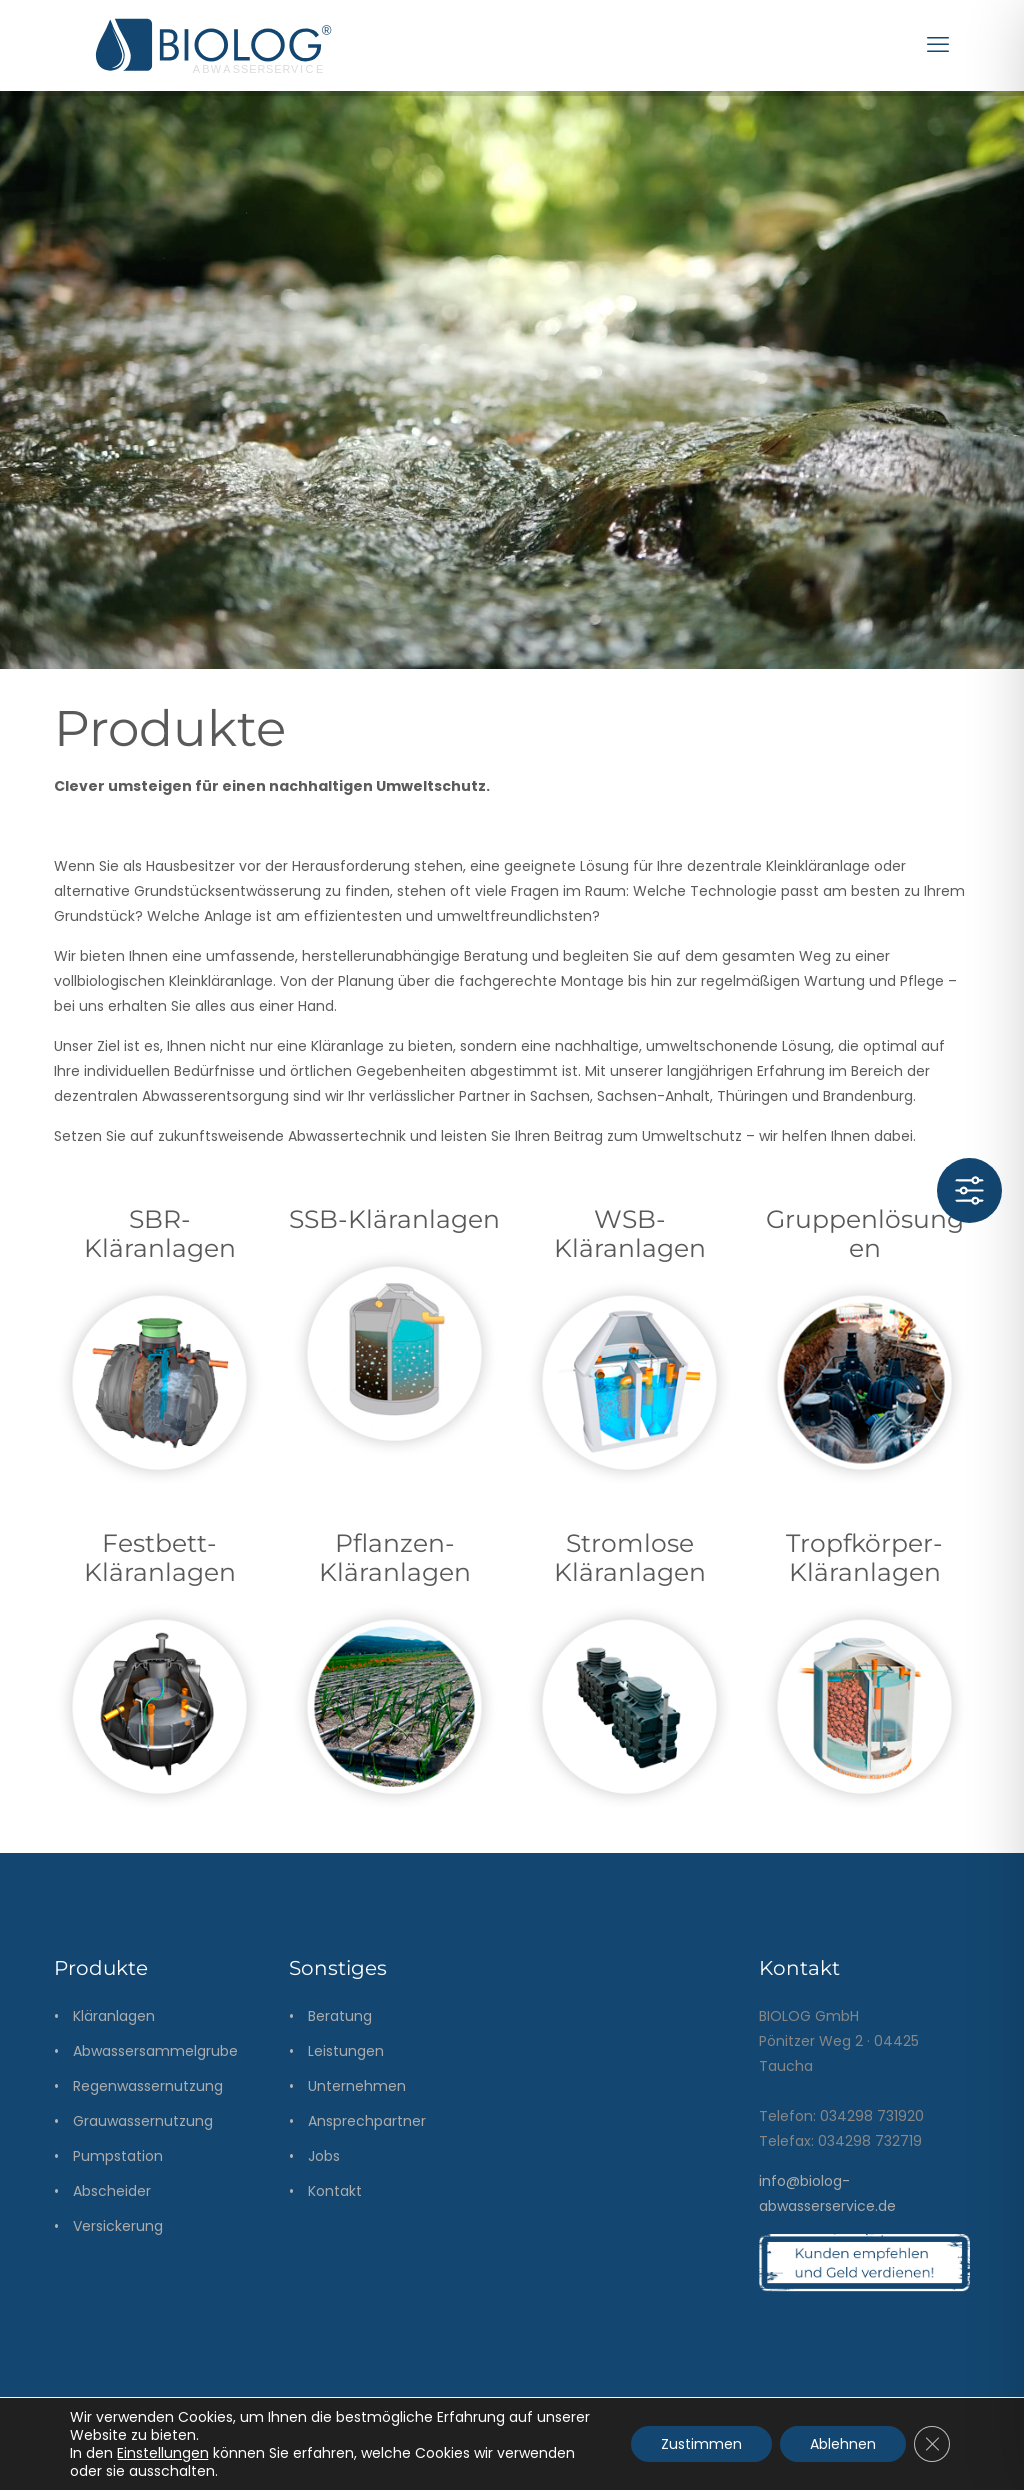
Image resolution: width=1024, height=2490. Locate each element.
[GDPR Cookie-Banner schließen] (932, 2444)
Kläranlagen (114, 2016)
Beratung (340, 2016)
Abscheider (112, 2191)
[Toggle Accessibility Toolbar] (969, 1190)
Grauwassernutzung (143, 2121)
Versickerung (118, 2226)
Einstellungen (163, 2453)
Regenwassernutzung (148, 2086)
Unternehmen (357, 2086)
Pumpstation (118, 2156)
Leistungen (346, 2051)
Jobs (324, 2156)
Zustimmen (701, 2444)
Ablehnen (843, 2444)
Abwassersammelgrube (155, 2051)
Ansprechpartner (367, 2121)
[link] (159, 1383)
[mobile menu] (938, 45)
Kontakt (335, 2191)
